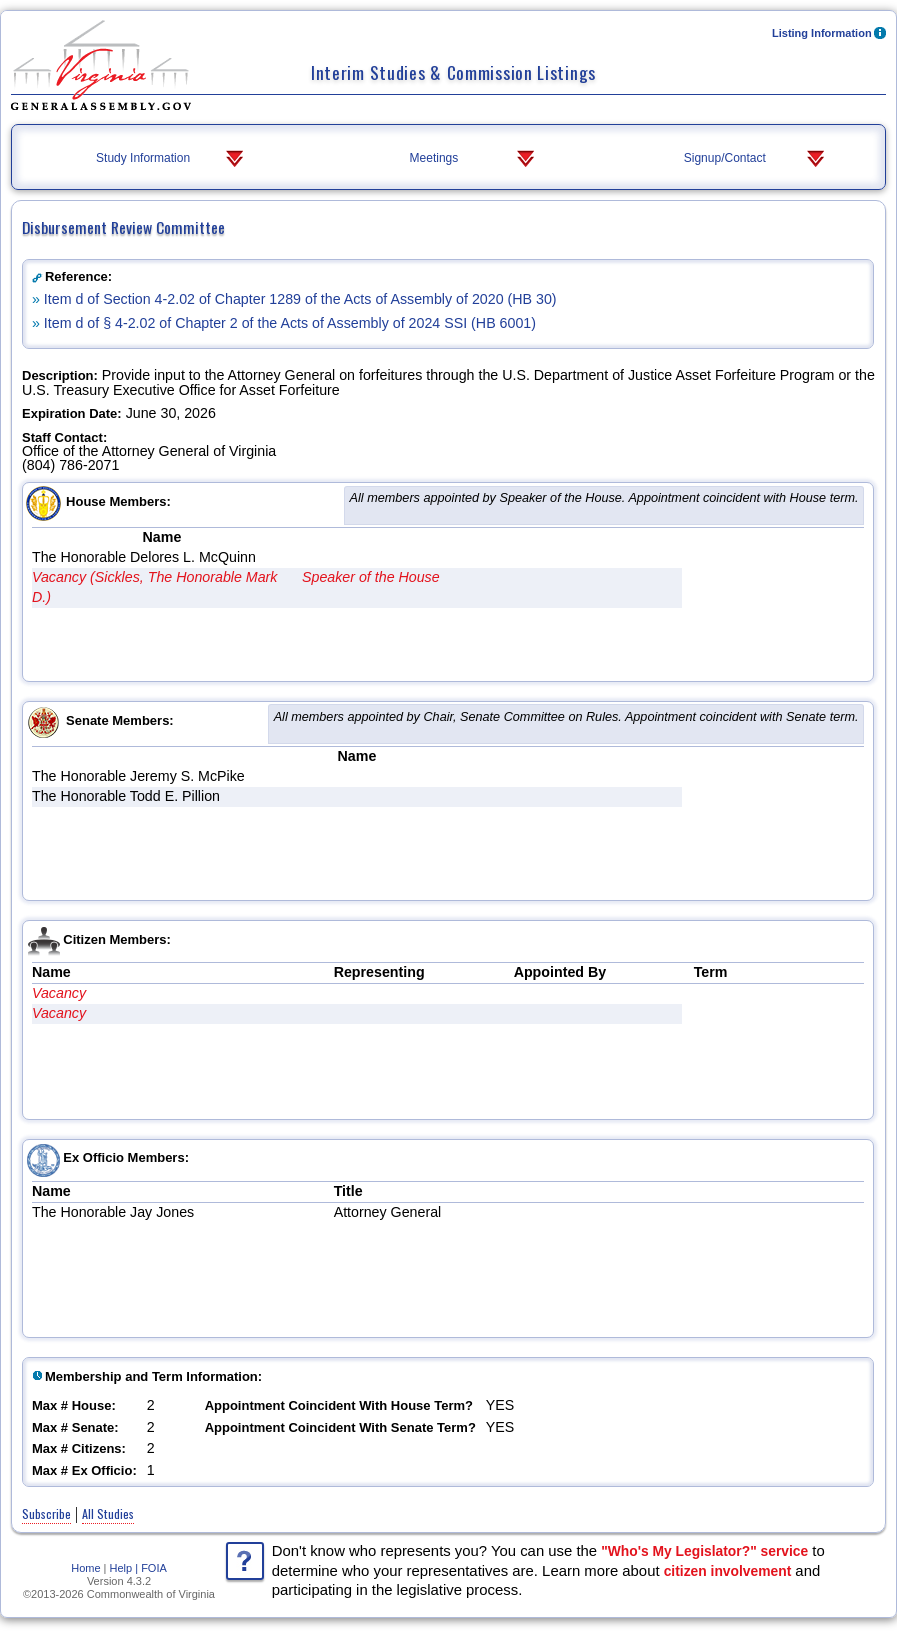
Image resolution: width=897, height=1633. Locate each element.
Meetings (474, 159)
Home (85, 1568)
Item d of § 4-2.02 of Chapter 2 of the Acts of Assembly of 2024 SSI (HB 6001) (290, 323)
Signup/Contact (756, 159)
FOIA (154, 1568)
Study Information (171, 159)
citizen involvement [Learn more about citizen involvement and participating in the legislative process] (728, 1571)
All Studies (108, 1513)
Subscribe (46, 1513)
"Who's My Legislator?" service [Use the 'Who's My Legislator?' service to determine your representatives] (704, 1551)
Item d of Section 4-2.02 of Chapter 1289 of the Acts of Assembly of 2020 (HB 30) (300, 299)
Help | (124, 1568)
